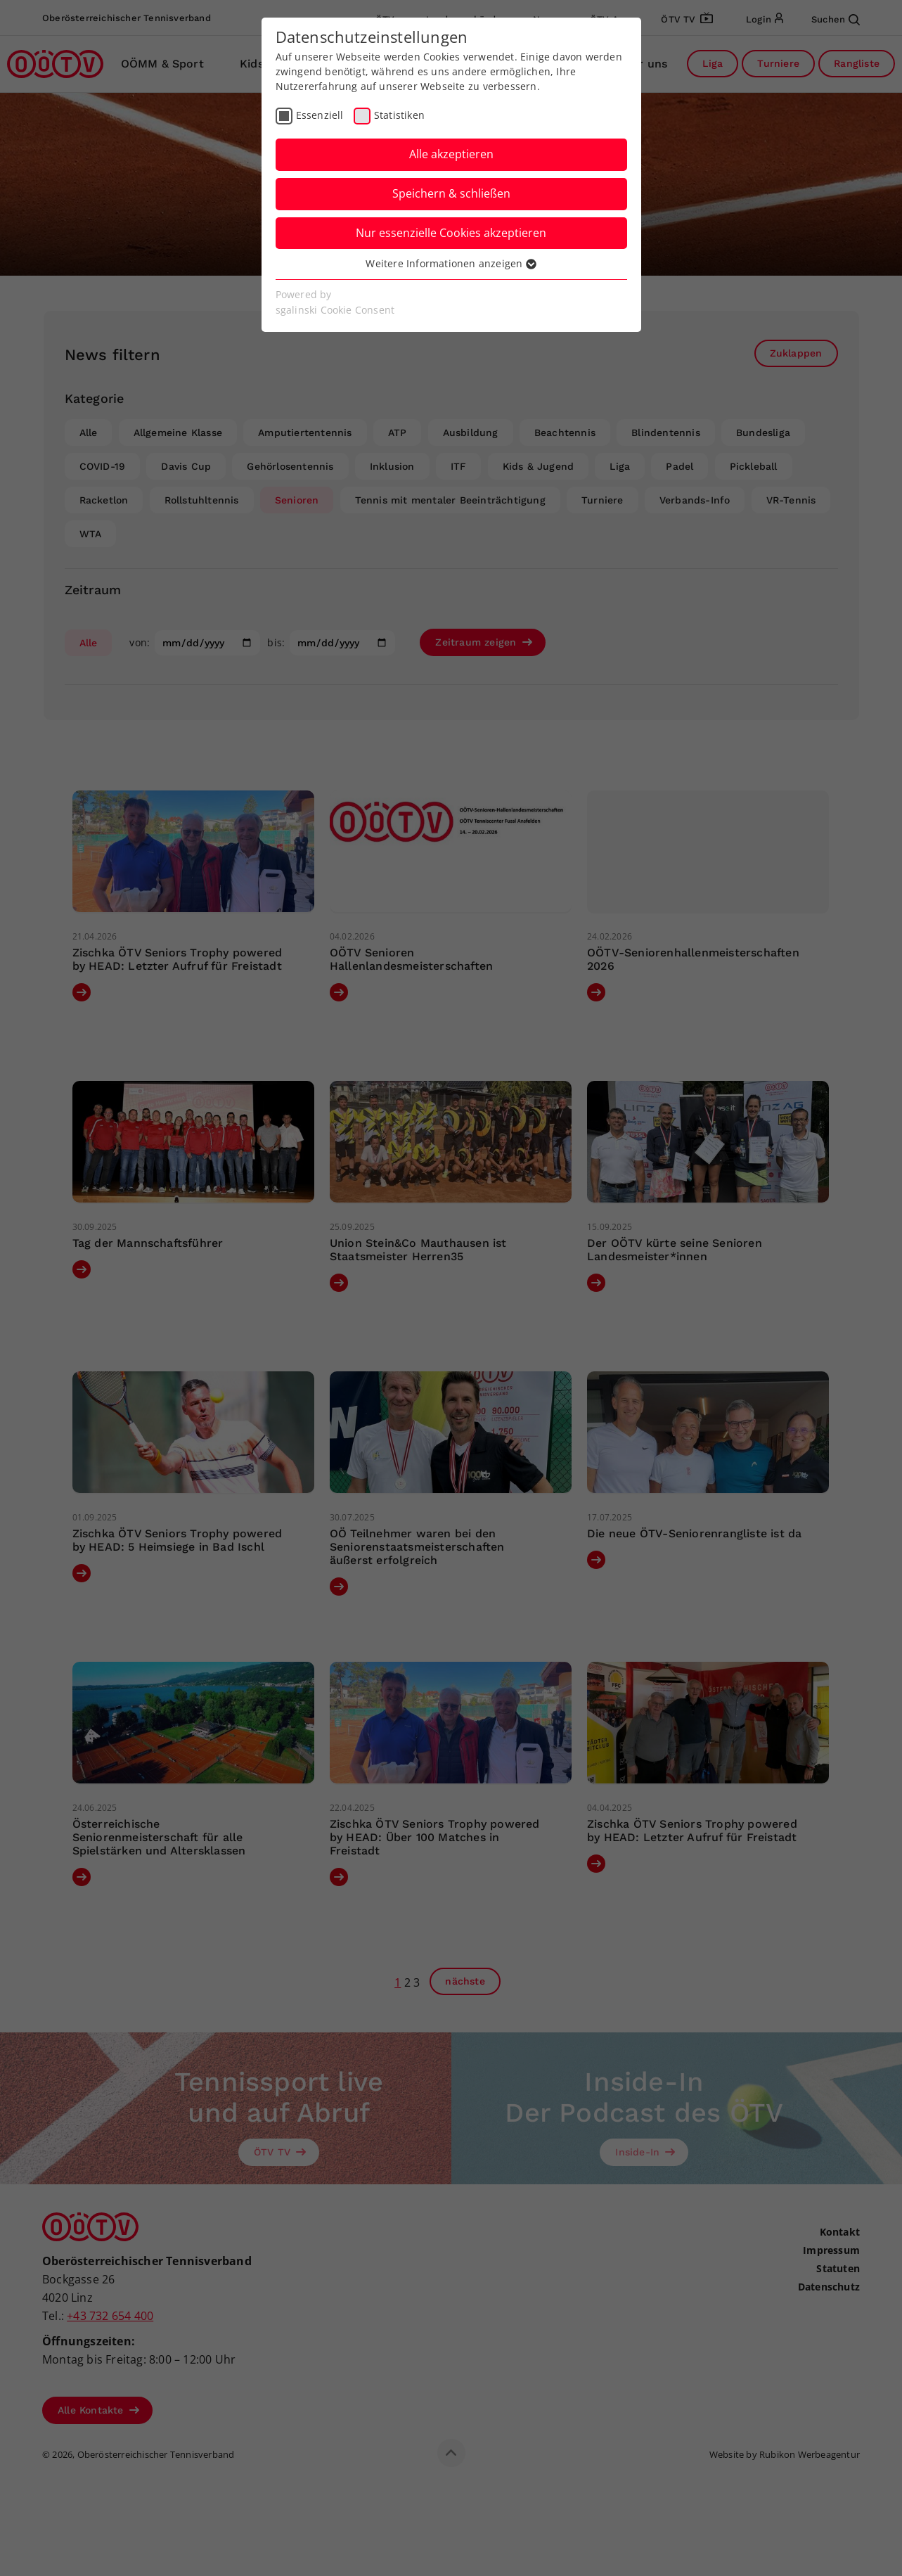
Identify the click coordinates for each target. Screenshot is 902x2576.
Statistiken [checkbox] (399, 115)
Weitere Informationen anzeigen (451, 263)
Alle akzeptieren (451, 154)
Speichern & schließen (451, 193)
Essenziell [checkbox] (320, 115)
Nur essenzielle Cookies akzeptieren (451, 233)
